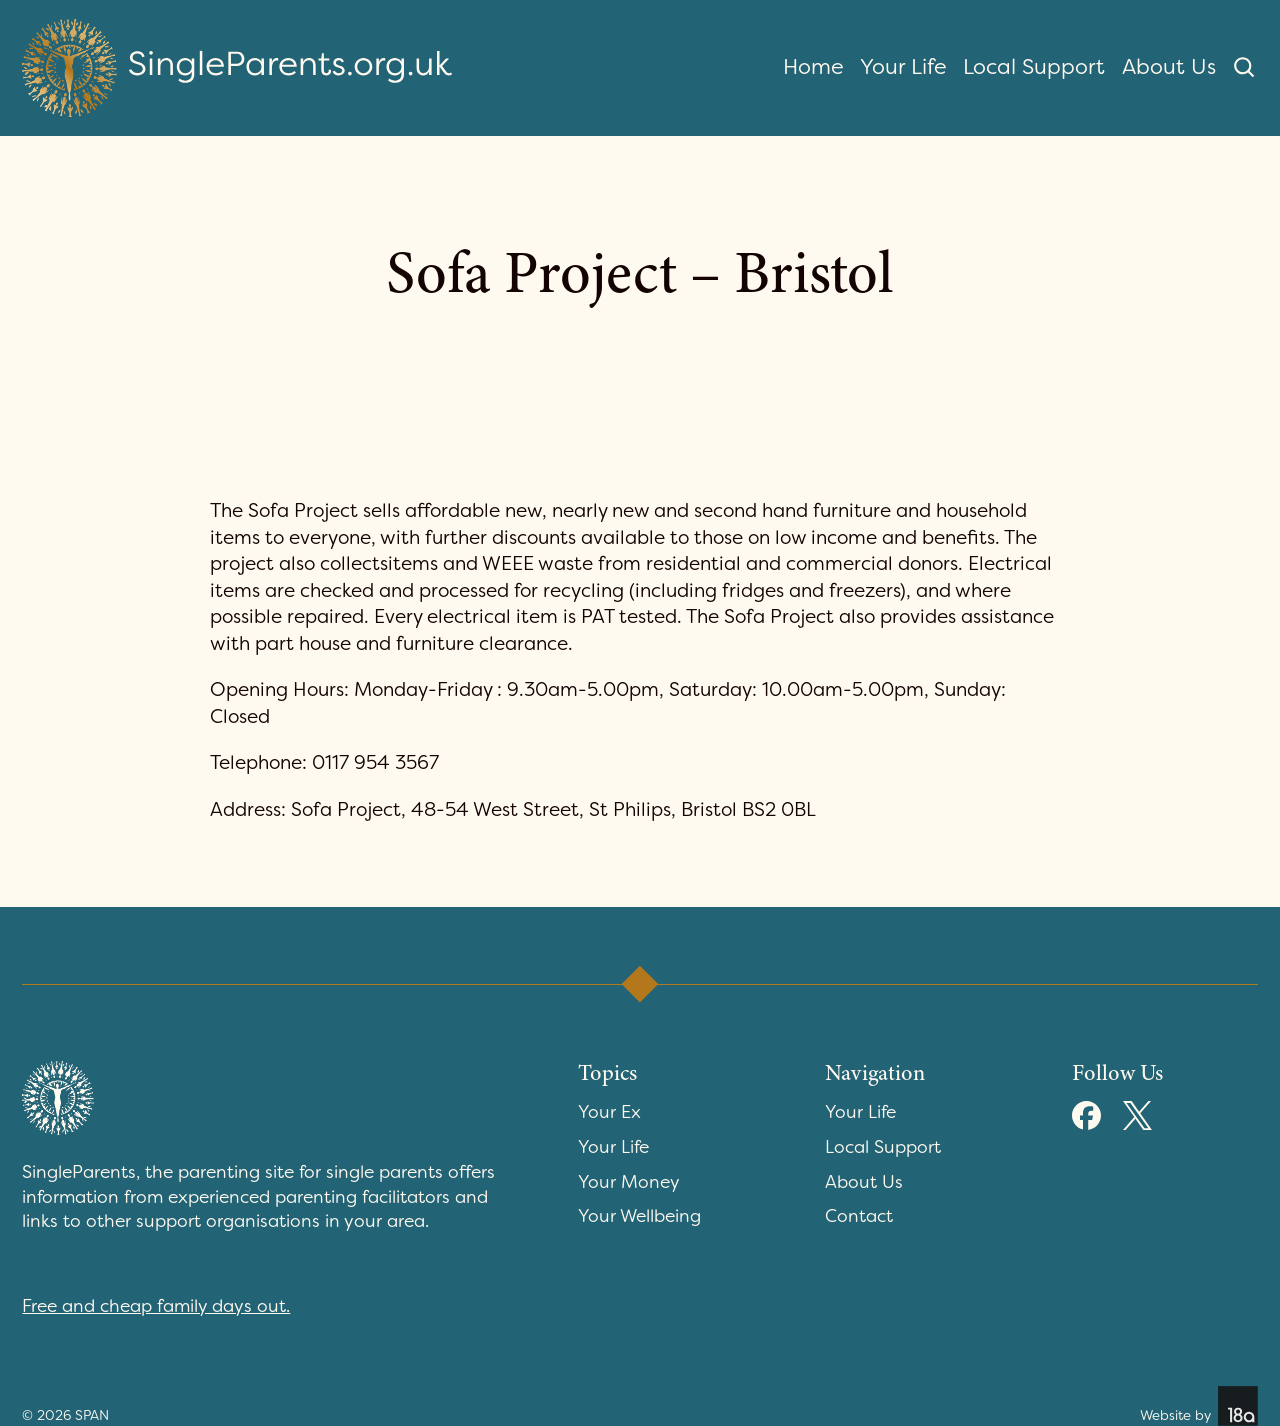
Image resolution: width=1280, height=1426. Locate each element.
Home (813, 67)
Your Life (903, 67)
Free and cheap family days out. (156, 1306)
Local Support (1034, 67)
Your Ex (609, 1112)
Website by (1199, 1406)
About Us (1169, 67)
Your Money (629, 1182)
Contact (859, 1216)
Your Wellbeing (639, 1216)
